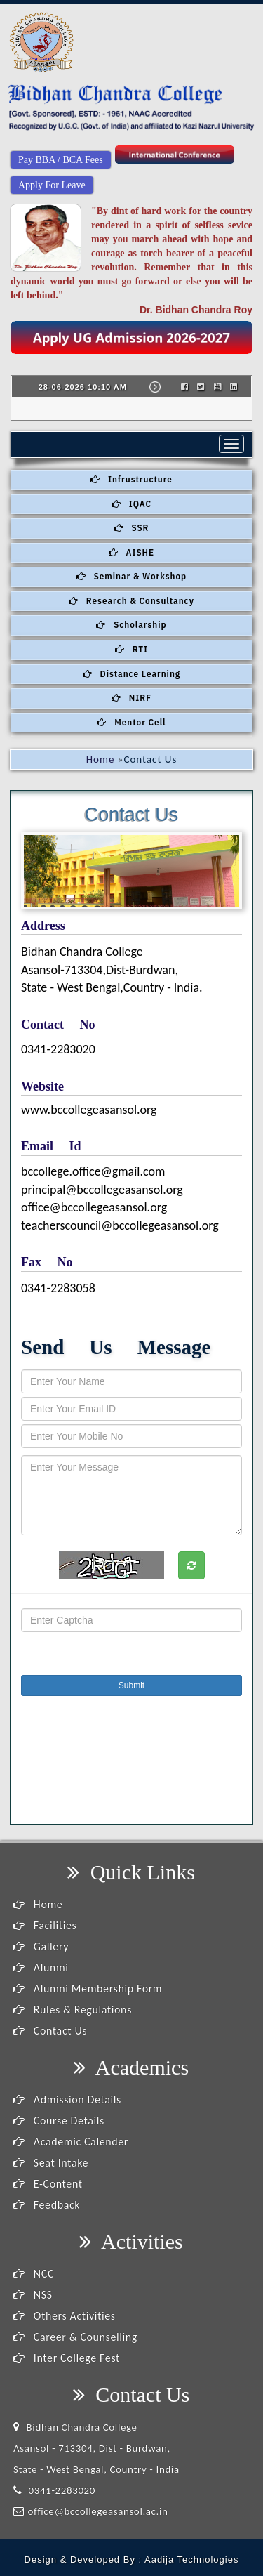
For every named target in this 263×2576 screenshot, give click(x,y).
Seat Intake (50, 2162)
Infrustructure (131, 479)
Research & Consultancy (131, 601)
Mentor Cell (131, 722)
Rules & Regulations (72, 2009)
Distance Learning (131, 674)
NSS (33, 2294)
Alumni (41, 1967)
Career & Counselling (75, 2337)
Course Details (58, 2120)
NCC (33, 2273)
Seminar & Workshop (131, 576)
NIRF (131, 698)
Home (100, 759)
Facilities (44, 1925)
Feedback (46, 2205)
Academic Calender (70, 2141)
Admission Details (67, 2099)
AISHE (131, 552)
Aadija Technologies (191, 2559)
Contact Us (50, 2030)
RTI (131, 649)
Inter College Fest (66, 2358)
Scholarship (131, 625)
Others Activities (64, 2315)
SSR (131, 528)
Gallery (41, 1946)
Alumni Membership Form (87, 1988)
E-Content (48, 2183)
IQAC (131, 504)
